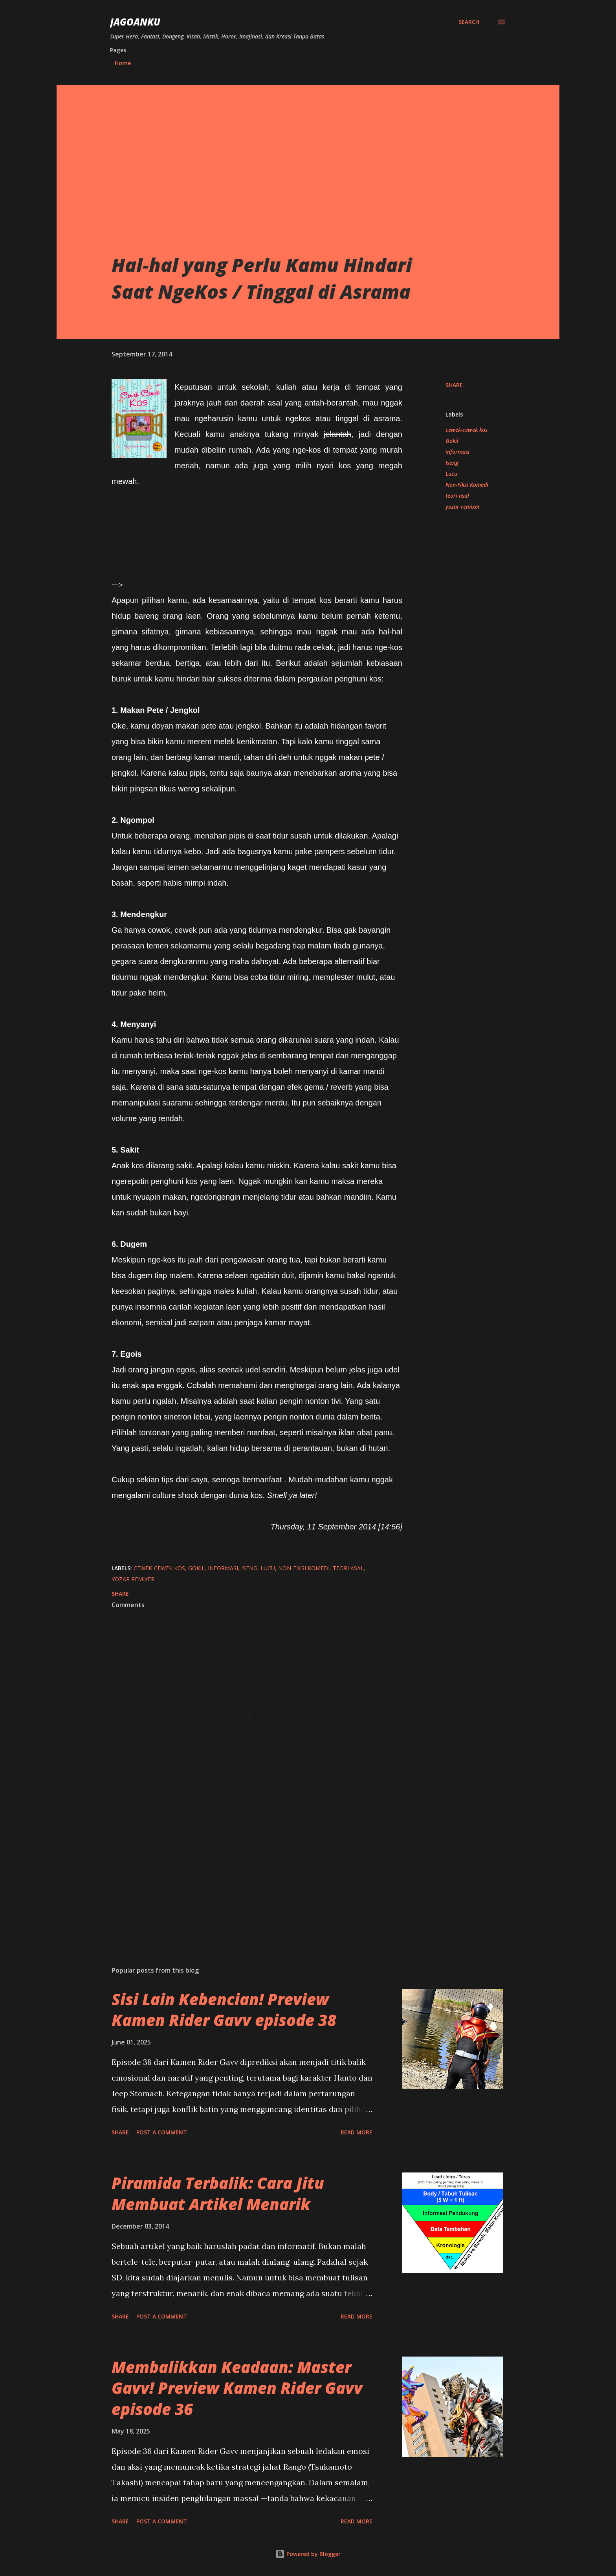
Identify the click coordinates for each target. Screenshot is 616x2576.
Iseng (452, 462)
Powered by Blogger (308, 2554)
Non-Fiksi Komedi (467, 484)
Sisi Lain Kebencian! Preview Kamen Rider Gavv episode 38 (224, 2009)
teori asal (457, 495)
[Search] (468, 22)
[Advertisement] (279, 193)
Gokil (452, 440)
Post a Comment (161, 2132)
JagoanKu (135, 21)
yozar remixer (463, 506)
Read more (356, 2132)
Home (123, 63)
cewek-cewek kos (467, 429)
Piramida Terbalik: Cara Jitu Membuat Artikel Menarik (218, 2193)
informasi (457, 451)
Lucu (451, 473)
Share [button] (454, 385)
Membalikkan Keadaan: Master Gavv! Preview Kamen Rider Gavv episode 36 (237, 2388)
